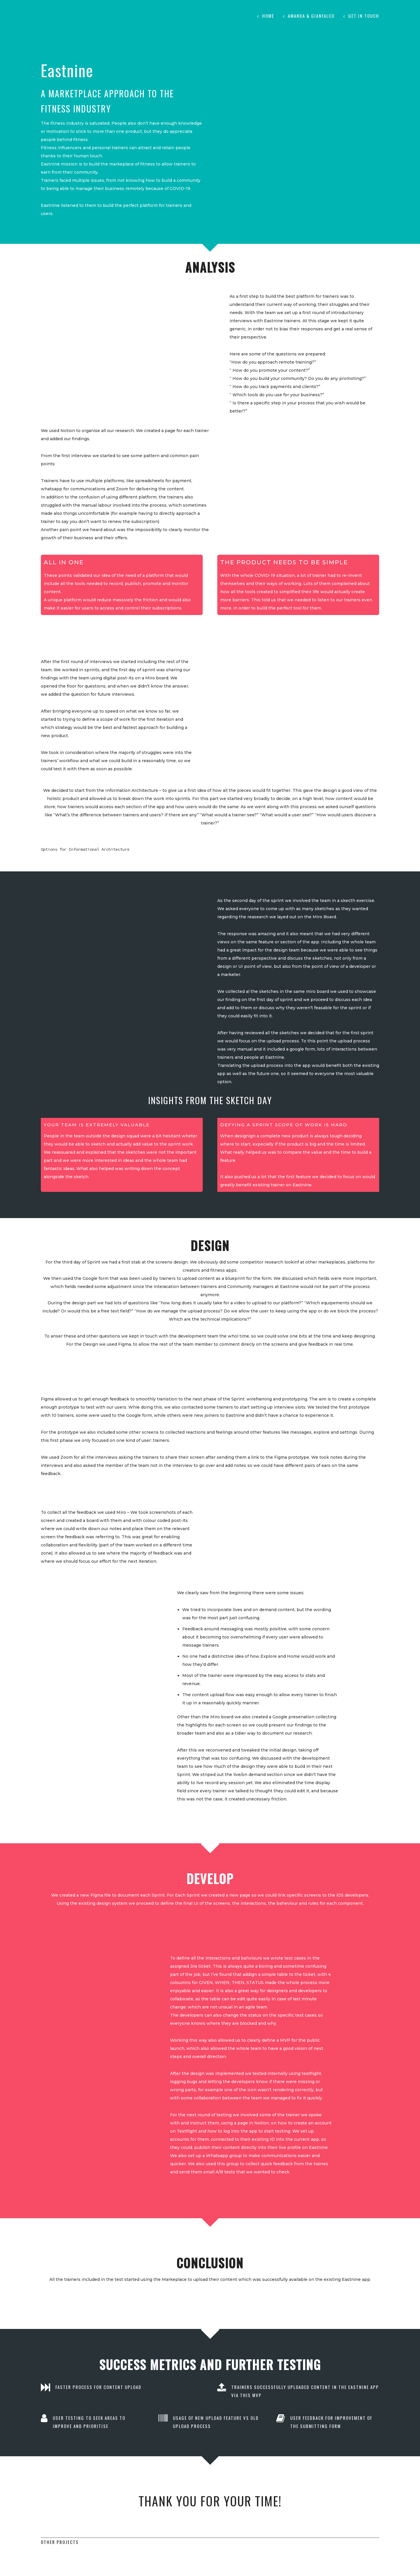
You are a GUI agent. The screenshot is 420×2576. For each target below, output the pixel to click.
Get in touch (363, 16)
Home (268, 16)
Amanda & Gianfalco (311, 16)
